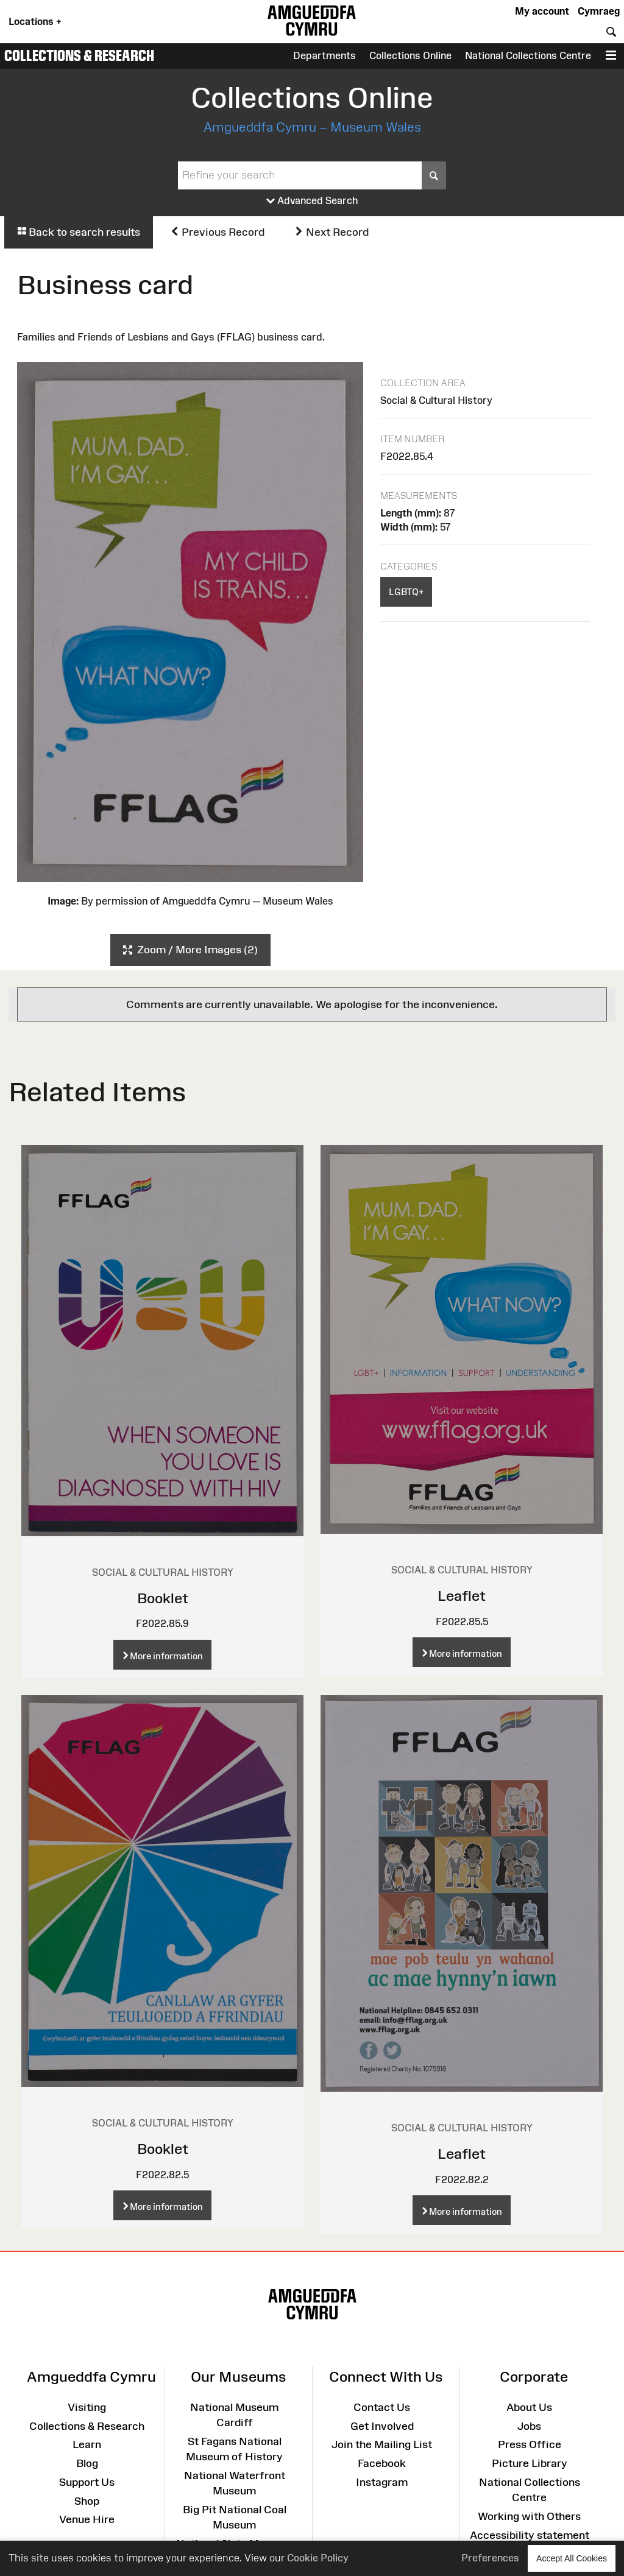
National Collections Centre (528, 55)
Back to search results (78, 232)
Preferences (490, 2557)
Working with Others (529, 2516)
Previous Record (217, 232)
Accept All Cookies (571, 2558)
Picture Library (529, 2463)
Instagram (382, 2482)
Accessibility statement (529, 2535)
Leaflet (462, 1595)
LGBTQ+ (406, 592)
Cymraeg (599, 10)
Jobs (529, 2426)
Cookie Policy (318, 2557)
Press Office (529, 2444)
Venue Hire (87, 2519)
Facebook (382, 2463)
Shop (86, 2501)
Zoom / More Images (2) (190, 950)
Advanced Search (312, 201)
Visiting (87, 2407)
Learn (87, 2444)
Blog (87, 2463)
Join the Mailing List (382, 2444)
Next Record (331, 232)
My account (542, 10)
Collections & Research (79, 55)
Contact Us (381, 2407)
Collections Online (410, 55)
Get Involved (382, 2426)
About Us (529, 2407)
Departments (324, 55)
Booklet (162, 1598)
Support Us (87, 2482)
